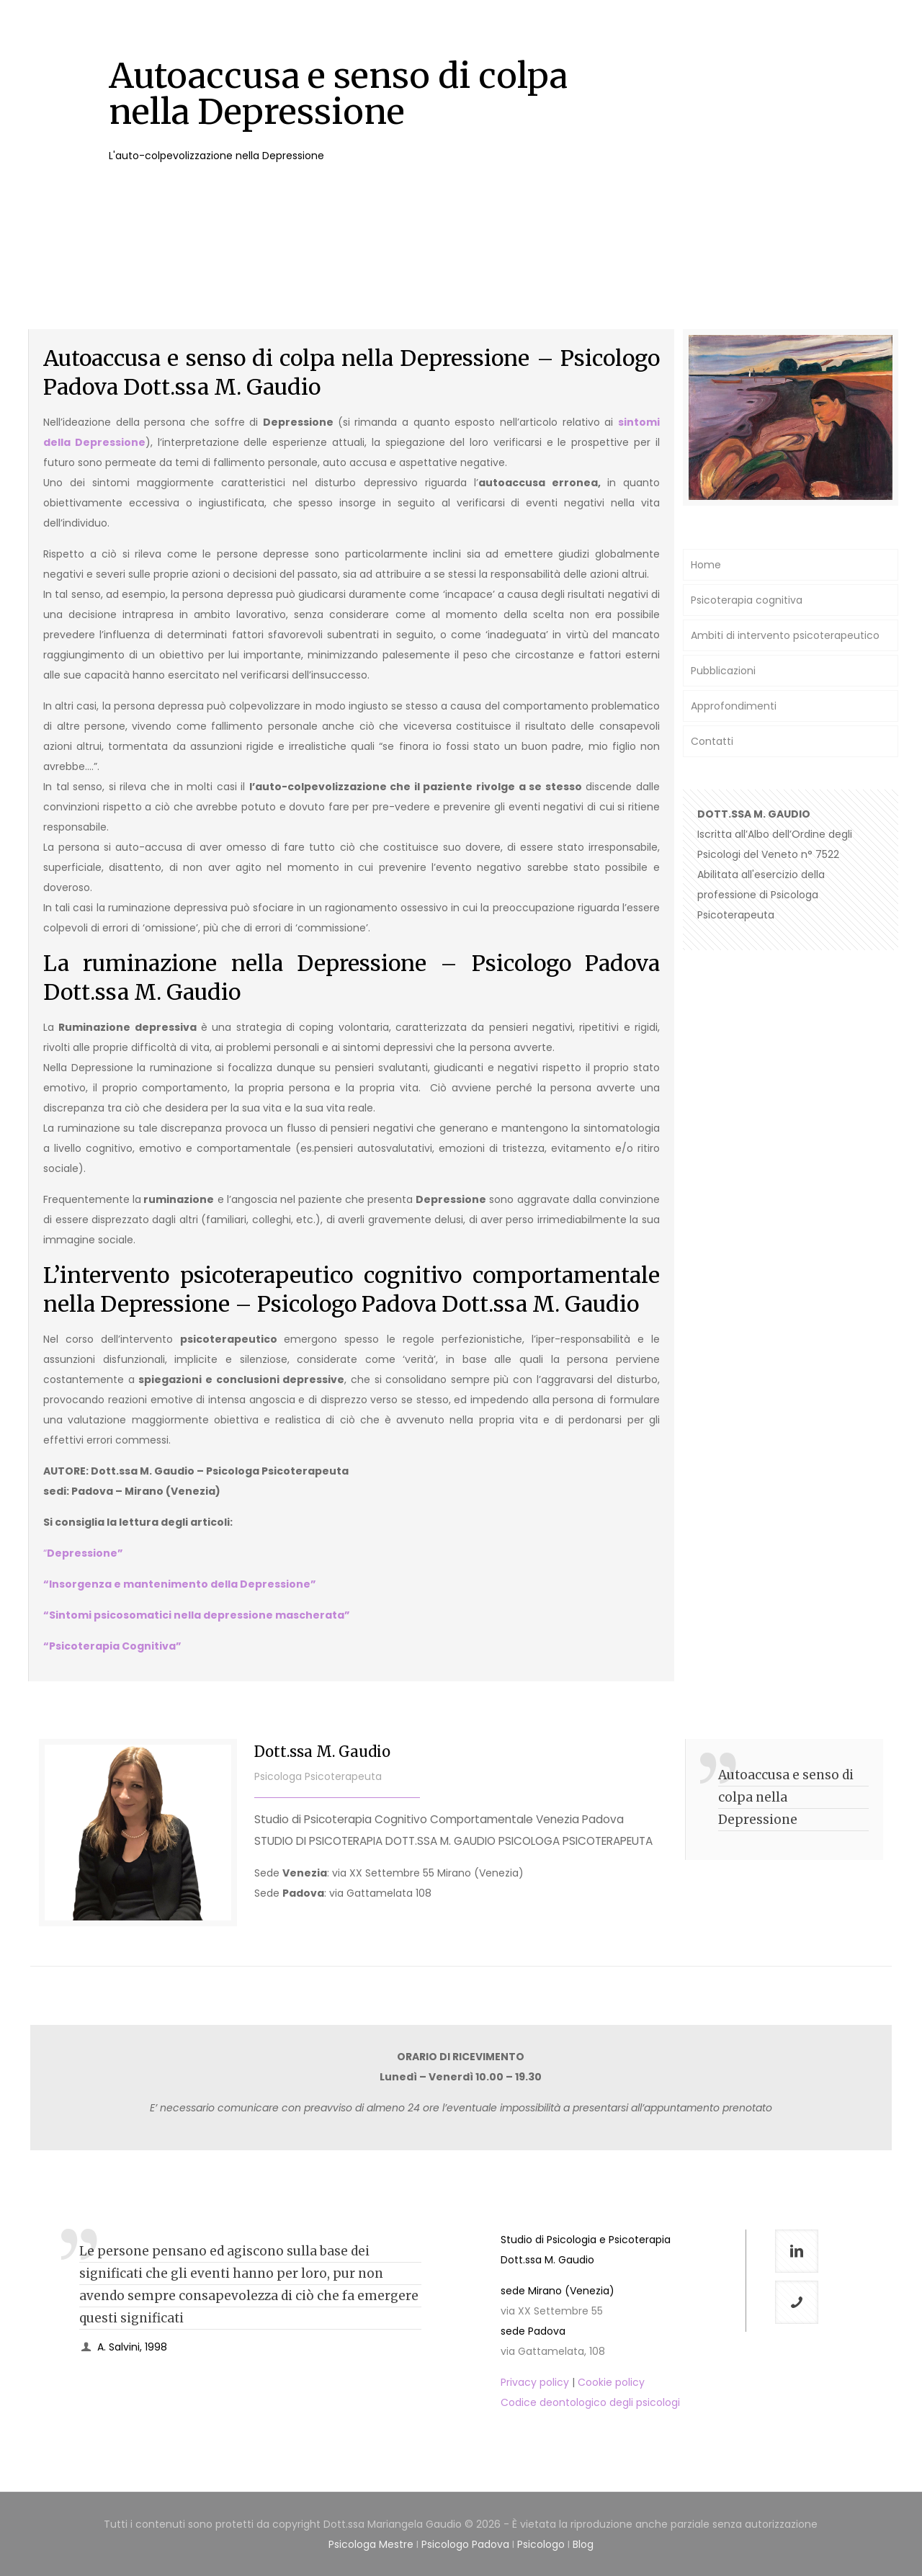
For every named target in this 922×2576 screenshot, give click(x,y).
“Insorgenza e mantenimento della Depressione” (179, 1584)
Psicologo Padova (465, 2544)
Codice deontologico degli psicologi (590, 2402)
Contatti (712, 741)
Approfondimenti (733, 706)
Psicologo (541, 2544)
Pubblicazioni (723, 670)
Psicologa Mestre (370, 2544)
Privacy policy (535, 2382)
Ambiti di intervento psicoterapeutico (785, 635)
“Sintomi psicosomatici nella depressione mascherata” (196, 1615)
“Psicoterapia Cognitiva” (112, 1646)
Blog (583, 2544)
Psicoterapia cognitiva (746, 600)
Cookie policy (611, 2382)
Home (706, 565)
